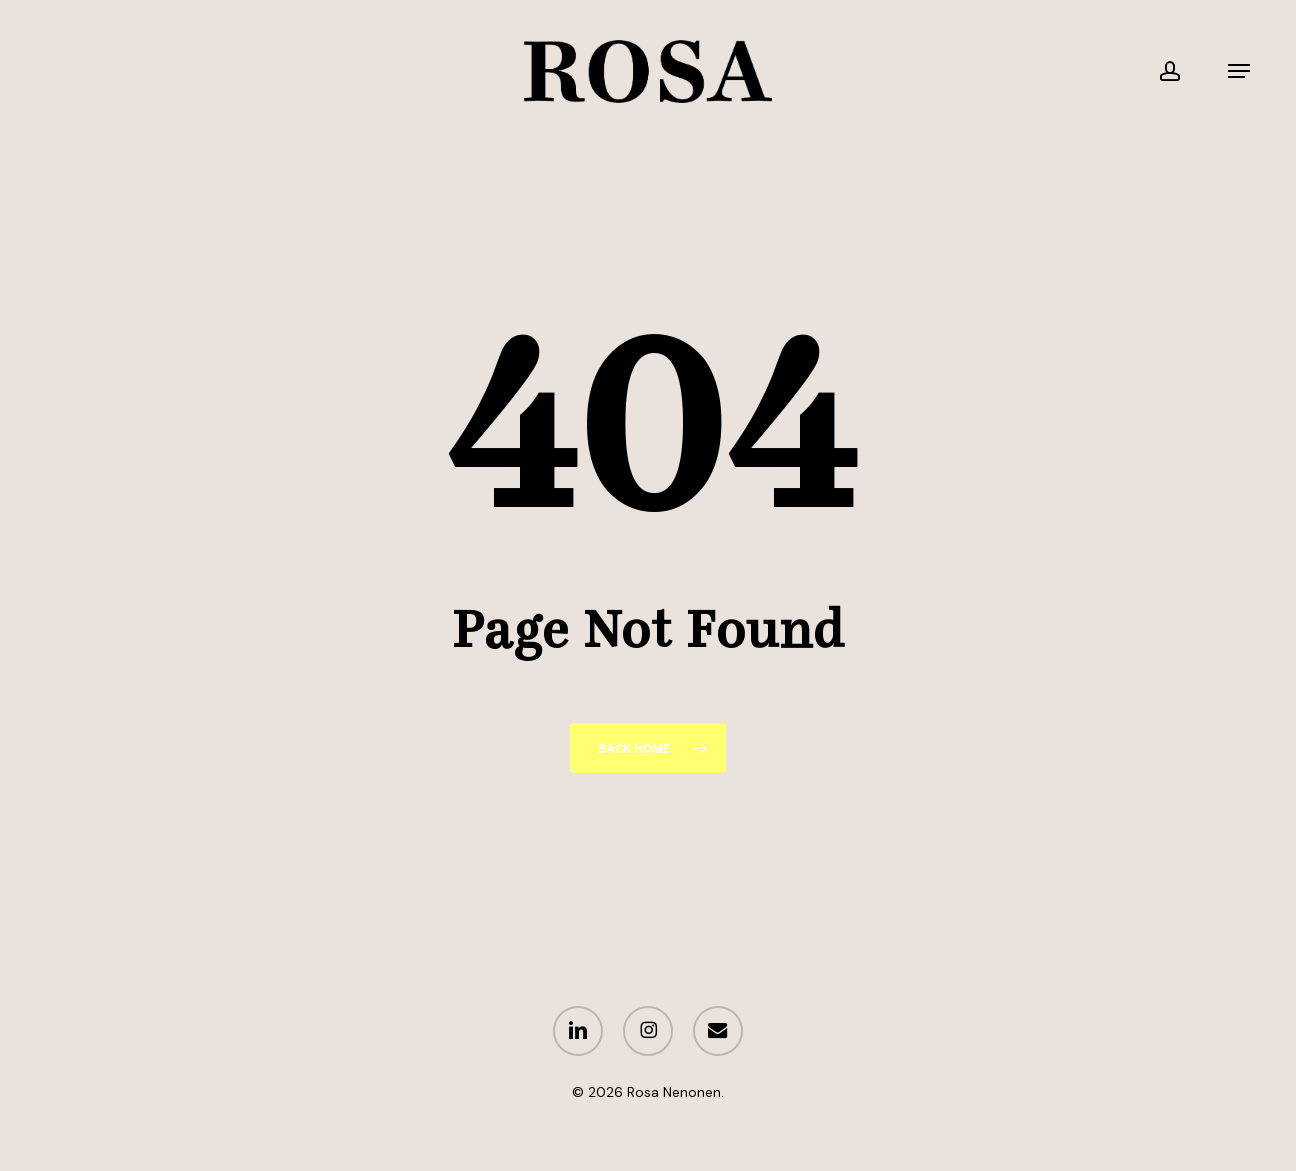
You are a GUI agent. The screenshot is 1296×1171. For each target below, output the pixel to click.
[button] (1239, 71)
